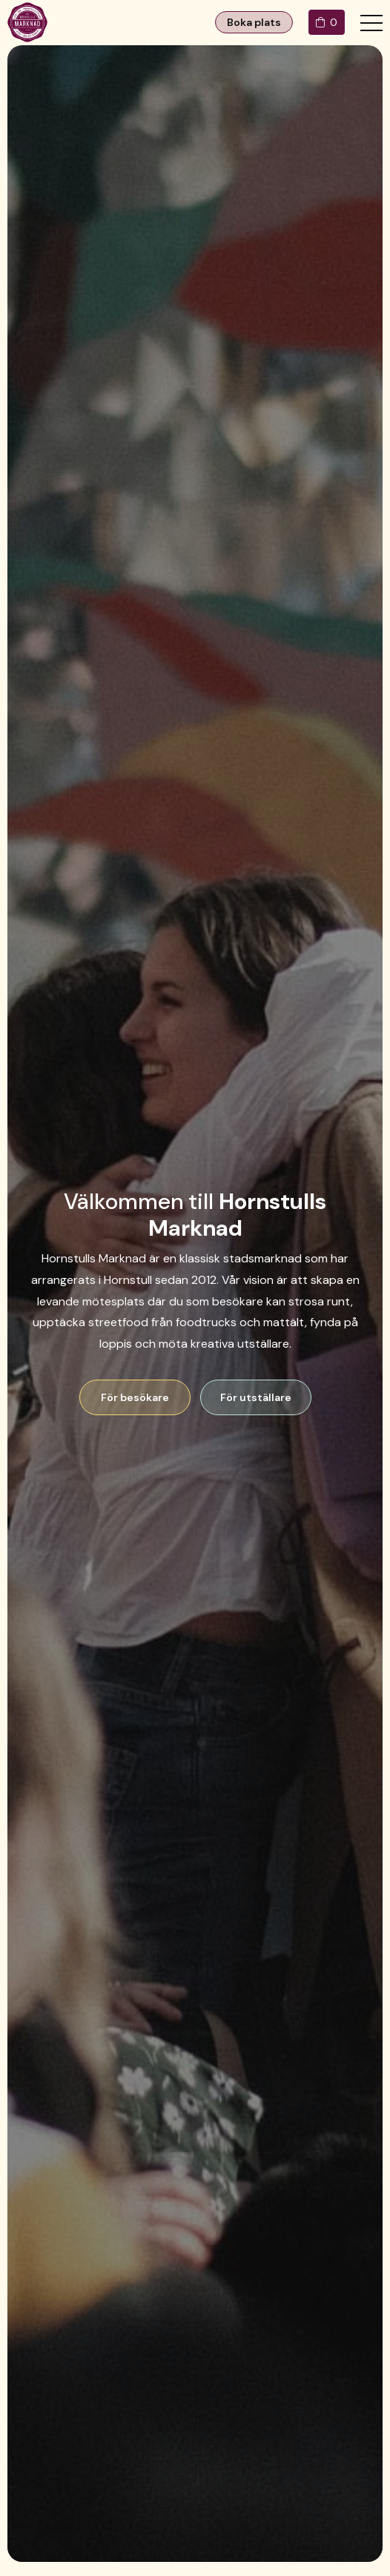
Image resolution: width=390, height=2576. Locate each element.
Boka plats (254, 22)
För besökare (135, 1397)
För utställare (255, 1397)
